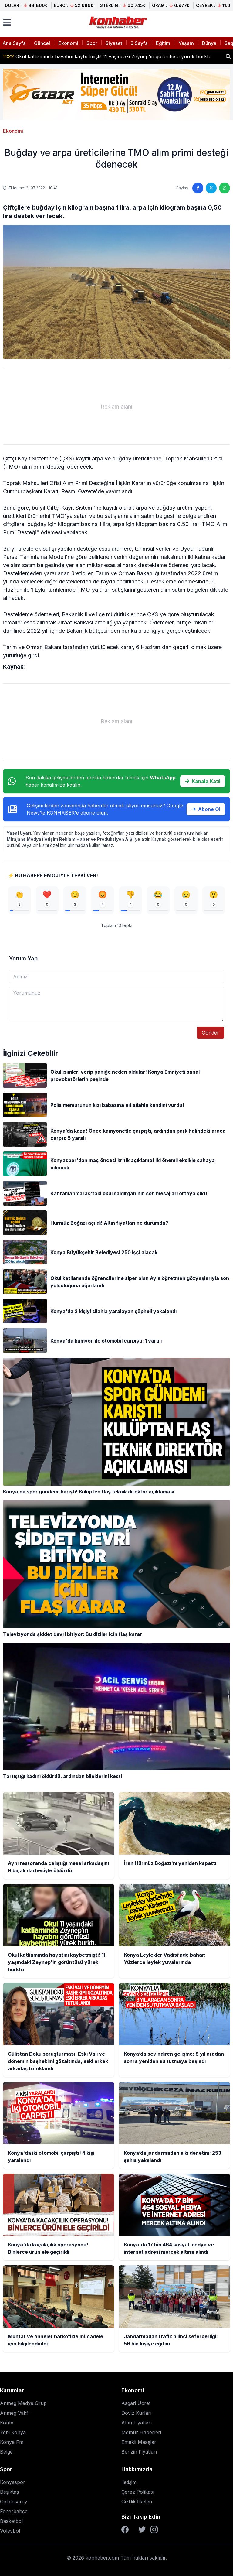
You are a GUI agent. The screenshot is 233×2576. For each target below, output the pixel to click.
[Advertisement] (116, 407)
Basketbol (11, 2521)
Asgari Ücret (135, 2403)
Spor (91, 43)
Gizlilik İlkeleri (136, 2502)
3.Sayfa (139, 43)
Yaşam (186, 43)
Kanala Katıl (202, 781)
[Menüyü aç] (7, 22)
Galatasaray (13, 2502)
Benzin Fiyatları (139, 2452)
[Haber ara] (228, 56)
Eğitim (163, 43)
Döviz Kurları (136, 2413)
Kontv (6, 2423)
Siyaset (114, 43)
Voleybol (10, 2531)
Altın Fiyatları (136, 2423)
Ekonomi (68, 43)
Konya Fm (11, 2442)
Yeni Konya (13, 2432)
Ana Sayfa (14, 43)
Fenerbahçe (14, 2511)
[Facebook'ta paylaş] (197, 188)
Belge (6, 2452)
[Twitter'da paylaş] (211, 188)
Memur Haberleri (141, 2432)
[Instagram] (154, 2529)
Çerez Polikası (137, 2492)
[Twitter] (142, 2529)
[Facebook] (125, 2529)
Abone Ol (205, 809)
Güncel (42, 43)
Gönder (210, 1033)
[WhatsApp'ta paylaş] (224, 188)
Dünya (209, 43)
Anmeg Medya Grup (23, 2403)
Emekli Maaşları (139, 2442)
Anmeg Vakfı (14, 2413)
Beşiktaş (9, 2492)
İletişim (129, 2482)
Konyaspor (12, 2482)
